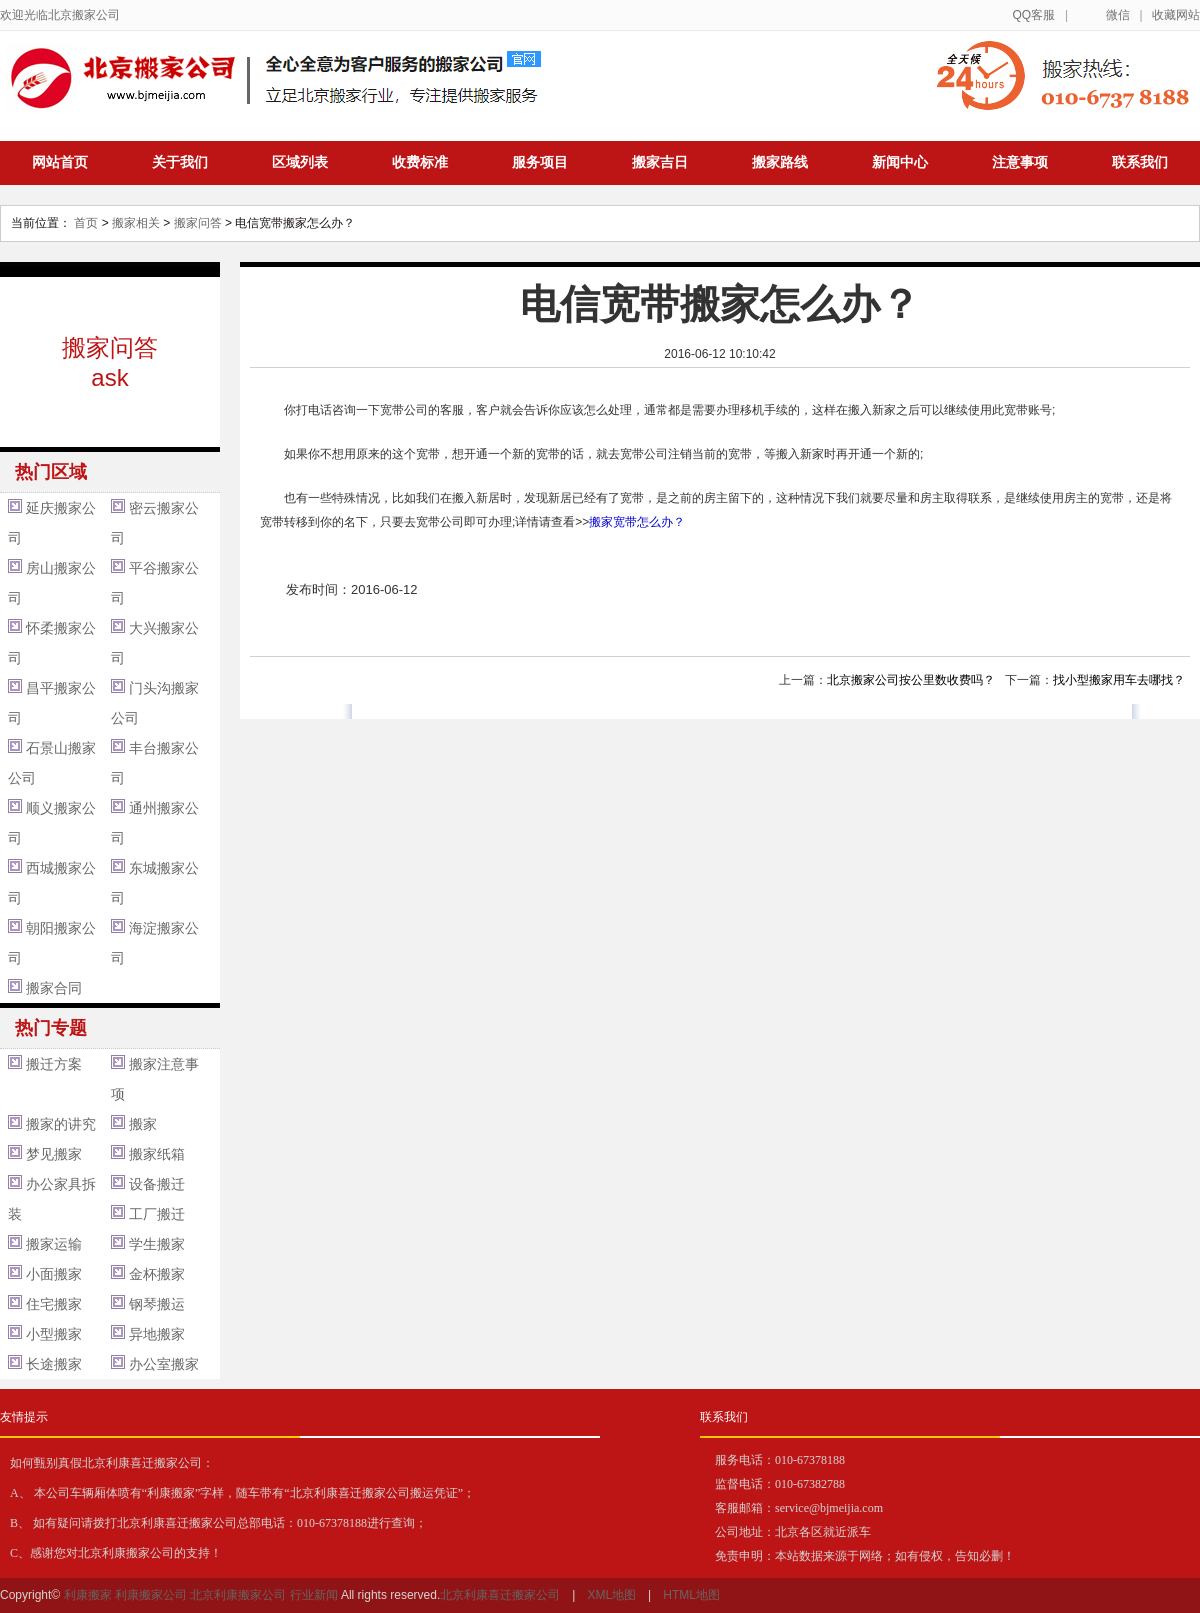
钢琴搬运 (157, 1304)
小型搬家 (54, 1334)
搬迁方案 (54, 1064)
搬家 (143, 1124)
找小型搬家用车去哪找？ (1119, 680)
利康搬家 (88, 1595)
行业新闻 (314, 1595)
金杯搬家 (157, 1274)
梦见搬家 (54, 1154)
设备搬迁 (157, 1184)
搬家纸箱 (157, 1154)
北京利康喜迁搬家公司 (500, 1595)
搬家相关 (136, 223)
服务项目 (540, 162)
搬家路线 (780, 162)
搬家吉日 (660, 162)
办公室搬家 (164, 1364)
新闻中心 (900, 162)
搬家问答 (198, 223)
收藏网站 (1176, 15)
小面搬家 (54, 1274)
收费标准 (420, 162)
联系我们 (1140, 162)
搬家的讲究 (61, 1124)
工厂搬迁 (157, 1214)
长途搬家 (54, 1364)
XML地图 (611, 1595)
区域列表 (300, 162)
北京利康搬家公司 (238, 1595)
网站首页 (60, 162)
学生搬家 (157, 1244)
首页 (86, 223)
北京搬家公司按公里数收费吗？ (911, 680)
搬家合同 (54, 988)
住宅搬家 (54, 1304)
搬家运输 (54, 1244)
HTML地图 (691, 1595)
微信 (1118, 15)
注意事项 (1020, 162)
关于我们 (180, 162)
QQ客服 (1033, 15)
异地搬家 (157, 1334)
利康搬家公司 (151, 1595)
